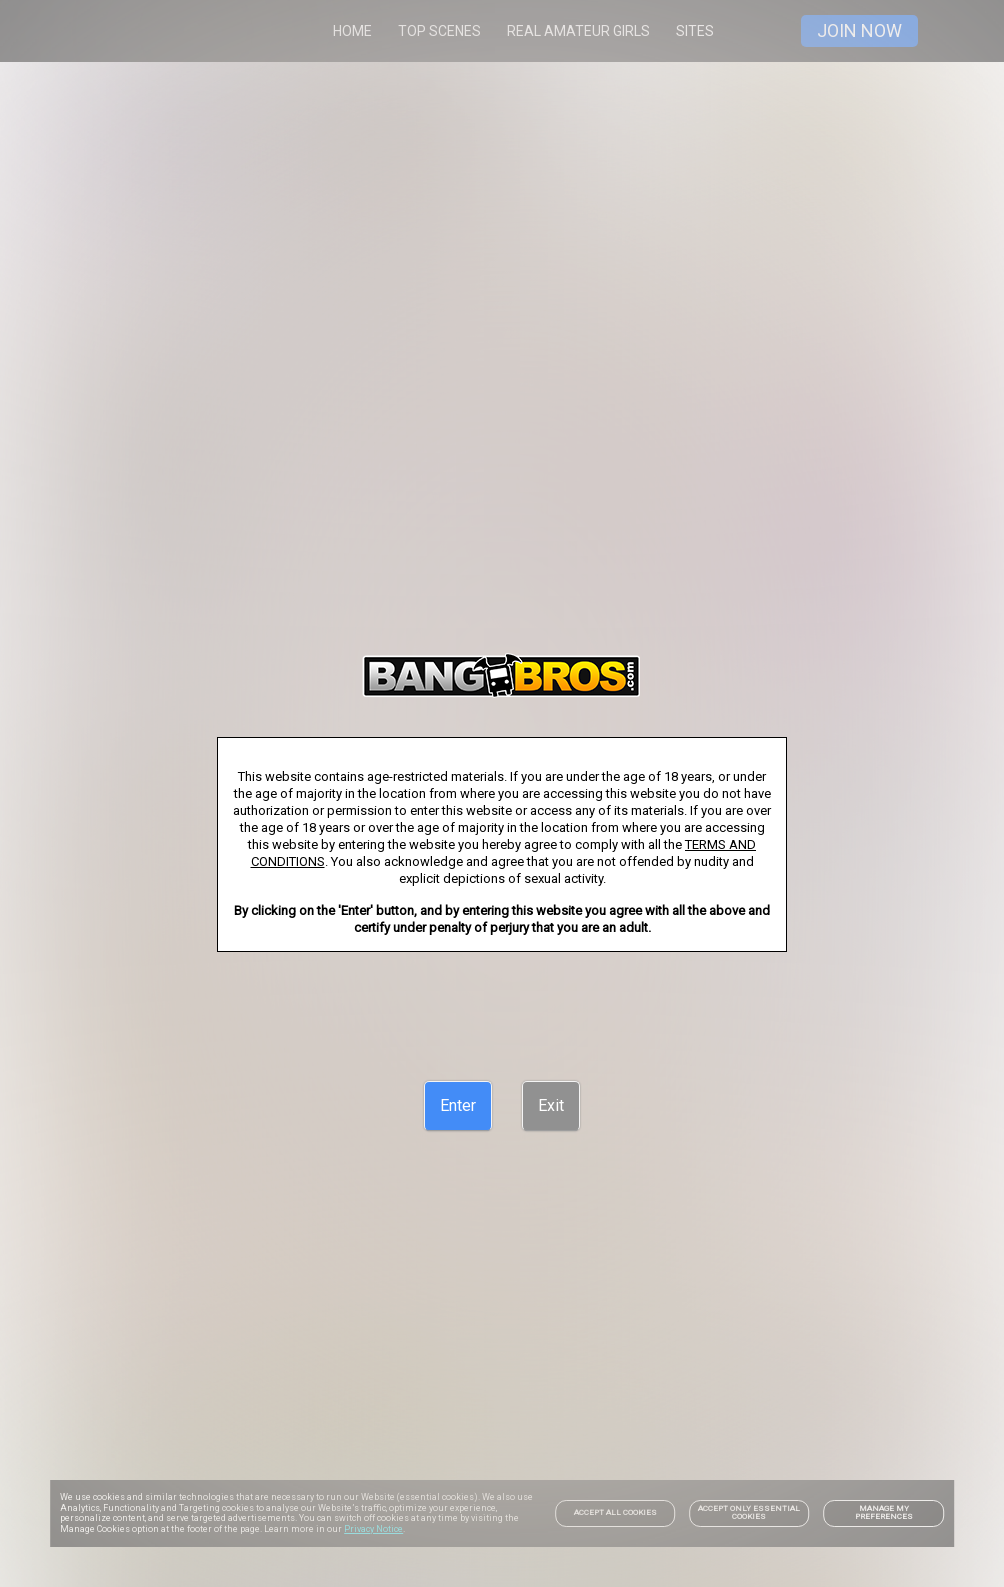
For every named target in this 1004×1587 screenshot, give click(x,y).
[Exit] (551, 1106)
